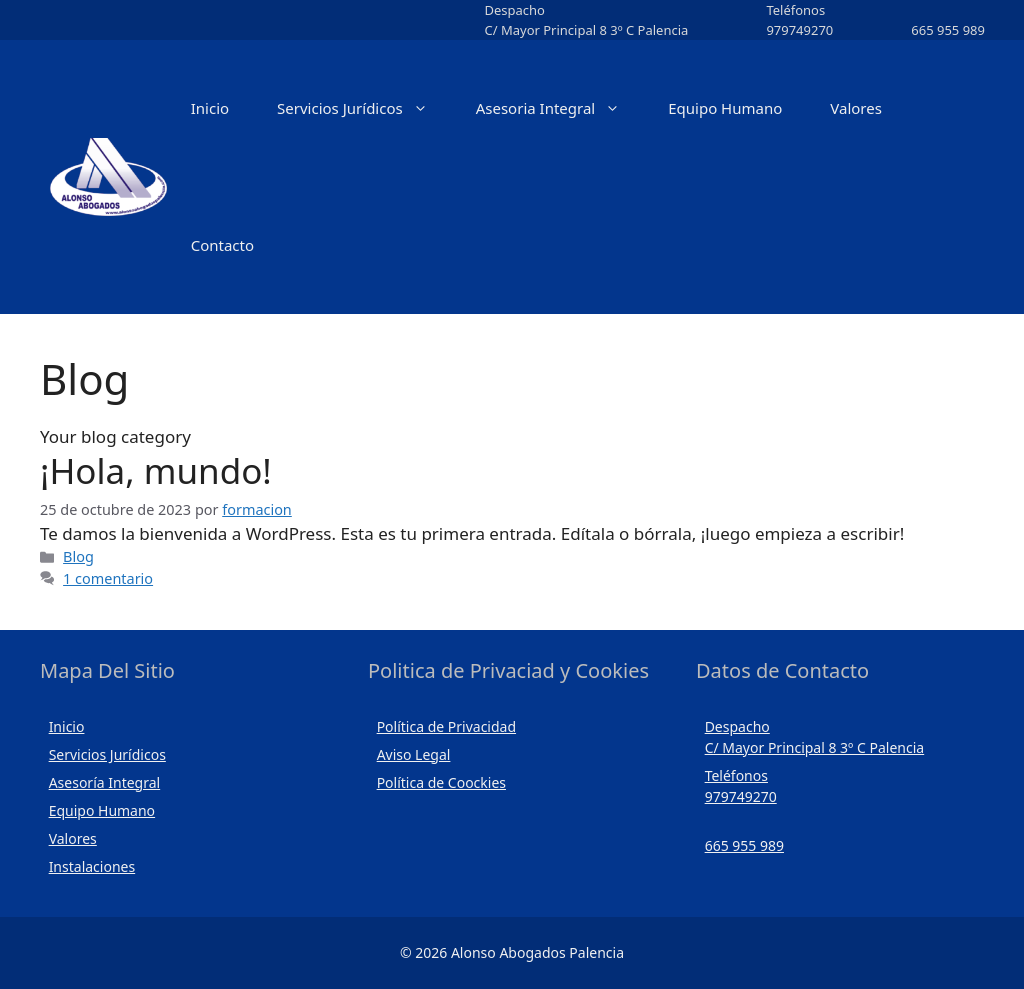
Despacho (514, 10)
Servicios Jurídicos (364, 108)
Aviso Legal (414, 754)
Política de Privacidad (446, 726)
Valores (856, 108)
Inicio (210, 108)
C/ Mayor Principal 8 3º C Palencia (586, 30)
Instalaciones (92, 866)
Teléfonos (795, 10)
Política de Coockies (441, 782)
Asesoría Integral (105, 782)
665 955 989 (948, 30)
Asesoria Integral (560, 108)
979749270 (799, 30)
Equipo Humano (725, 108)
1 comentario (108, 578)
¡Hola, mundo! (156, 470)
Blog (78, 556)
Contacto (222, 245)
